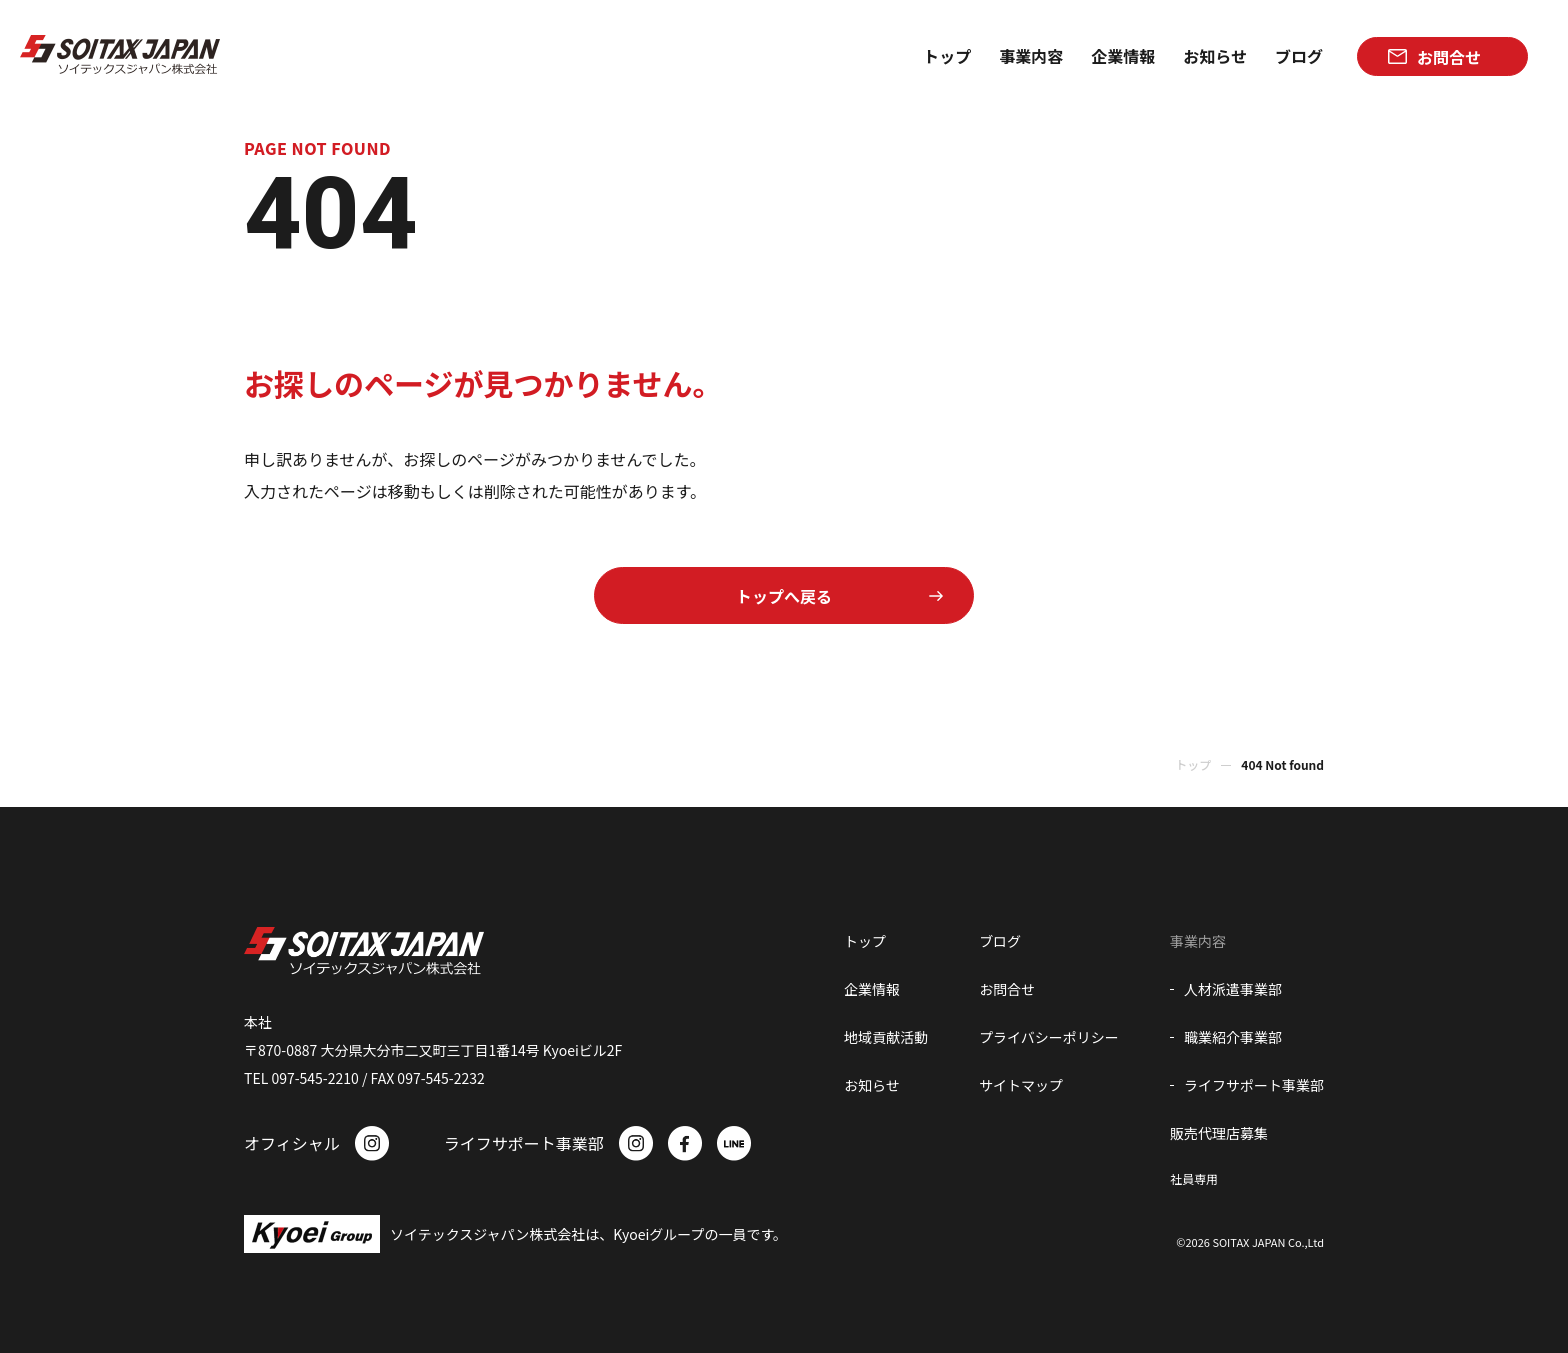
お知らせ (872, 1085)
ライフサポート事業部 (1254, 1085)
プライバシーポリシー (1049, 1037)
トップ (1193, 764)
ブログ (1000, 941)
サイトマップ (1021, 1085)
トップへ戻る (784, 596)
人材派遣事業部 (1233, 989)
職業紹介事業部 (1233, 1037)
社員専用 (1194, 1178)
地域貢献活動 (886, 1037)
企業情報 (872, 989)
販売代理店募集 (1219, 1133)
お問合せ (1007, 989)
